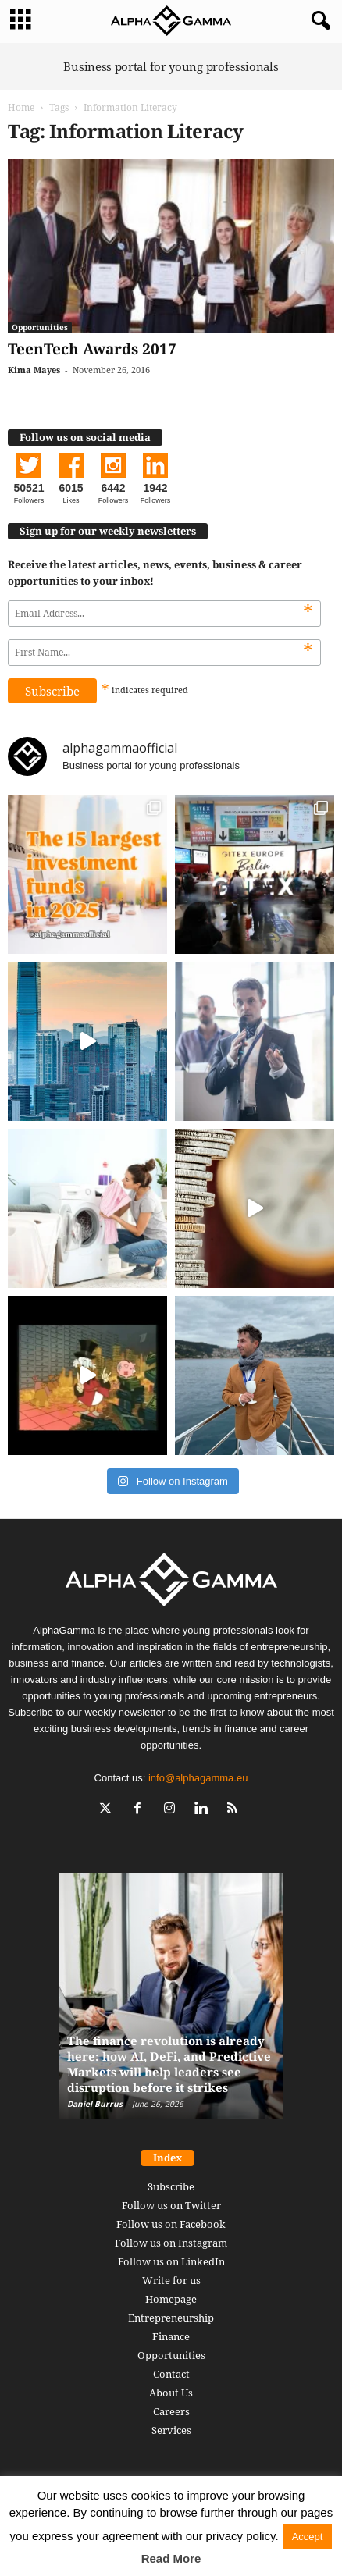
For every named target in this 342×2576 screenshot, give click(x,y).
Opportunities (40, 327)
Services (171, 2430)
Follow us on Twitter (171, 2205)
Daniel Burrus (95, 2103)
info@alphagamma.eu (198, 1778)
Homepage (171, 2299)
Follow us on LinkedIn (171, 2261)
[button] (318, 21)
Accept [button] (307, 2536)
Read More (171, 2558)
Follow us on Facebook (171, 2224)
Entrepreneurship (171, 2318)
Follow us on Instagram (171, 2243)
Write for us (171, 2280)
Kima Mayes (34, 369)
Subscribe (171, 2186)
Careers (171, 2411)
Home (21, 107)
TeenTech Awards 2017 (92, 349)
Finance (171, 2336)
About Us (171, 2393)
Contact (171, 2374)
